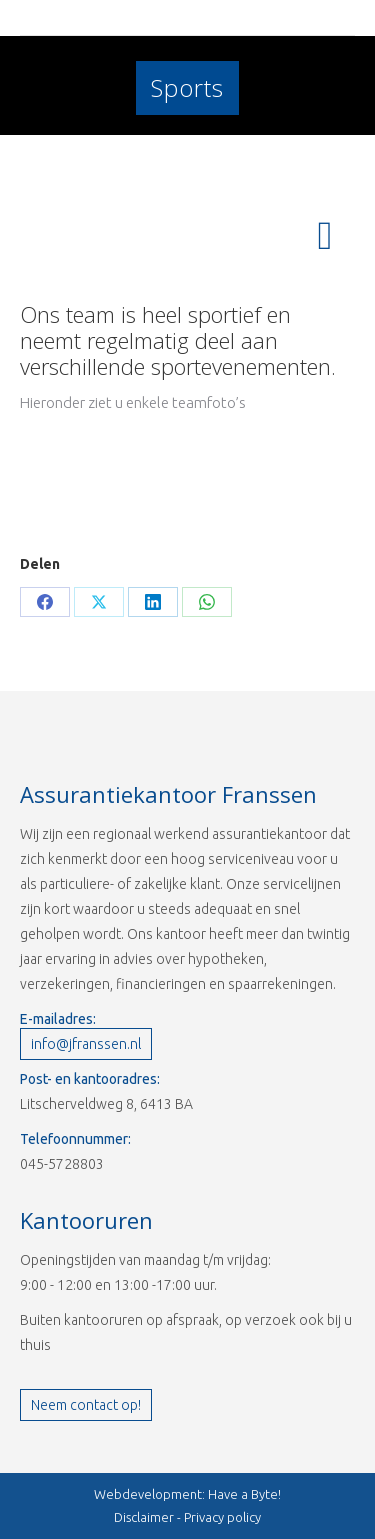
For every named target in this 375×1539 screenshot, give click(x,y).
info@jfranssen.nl (86, 1044)
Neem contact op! (86, 1405)
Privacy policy (222, 1517)
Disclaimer (144, 1517)
